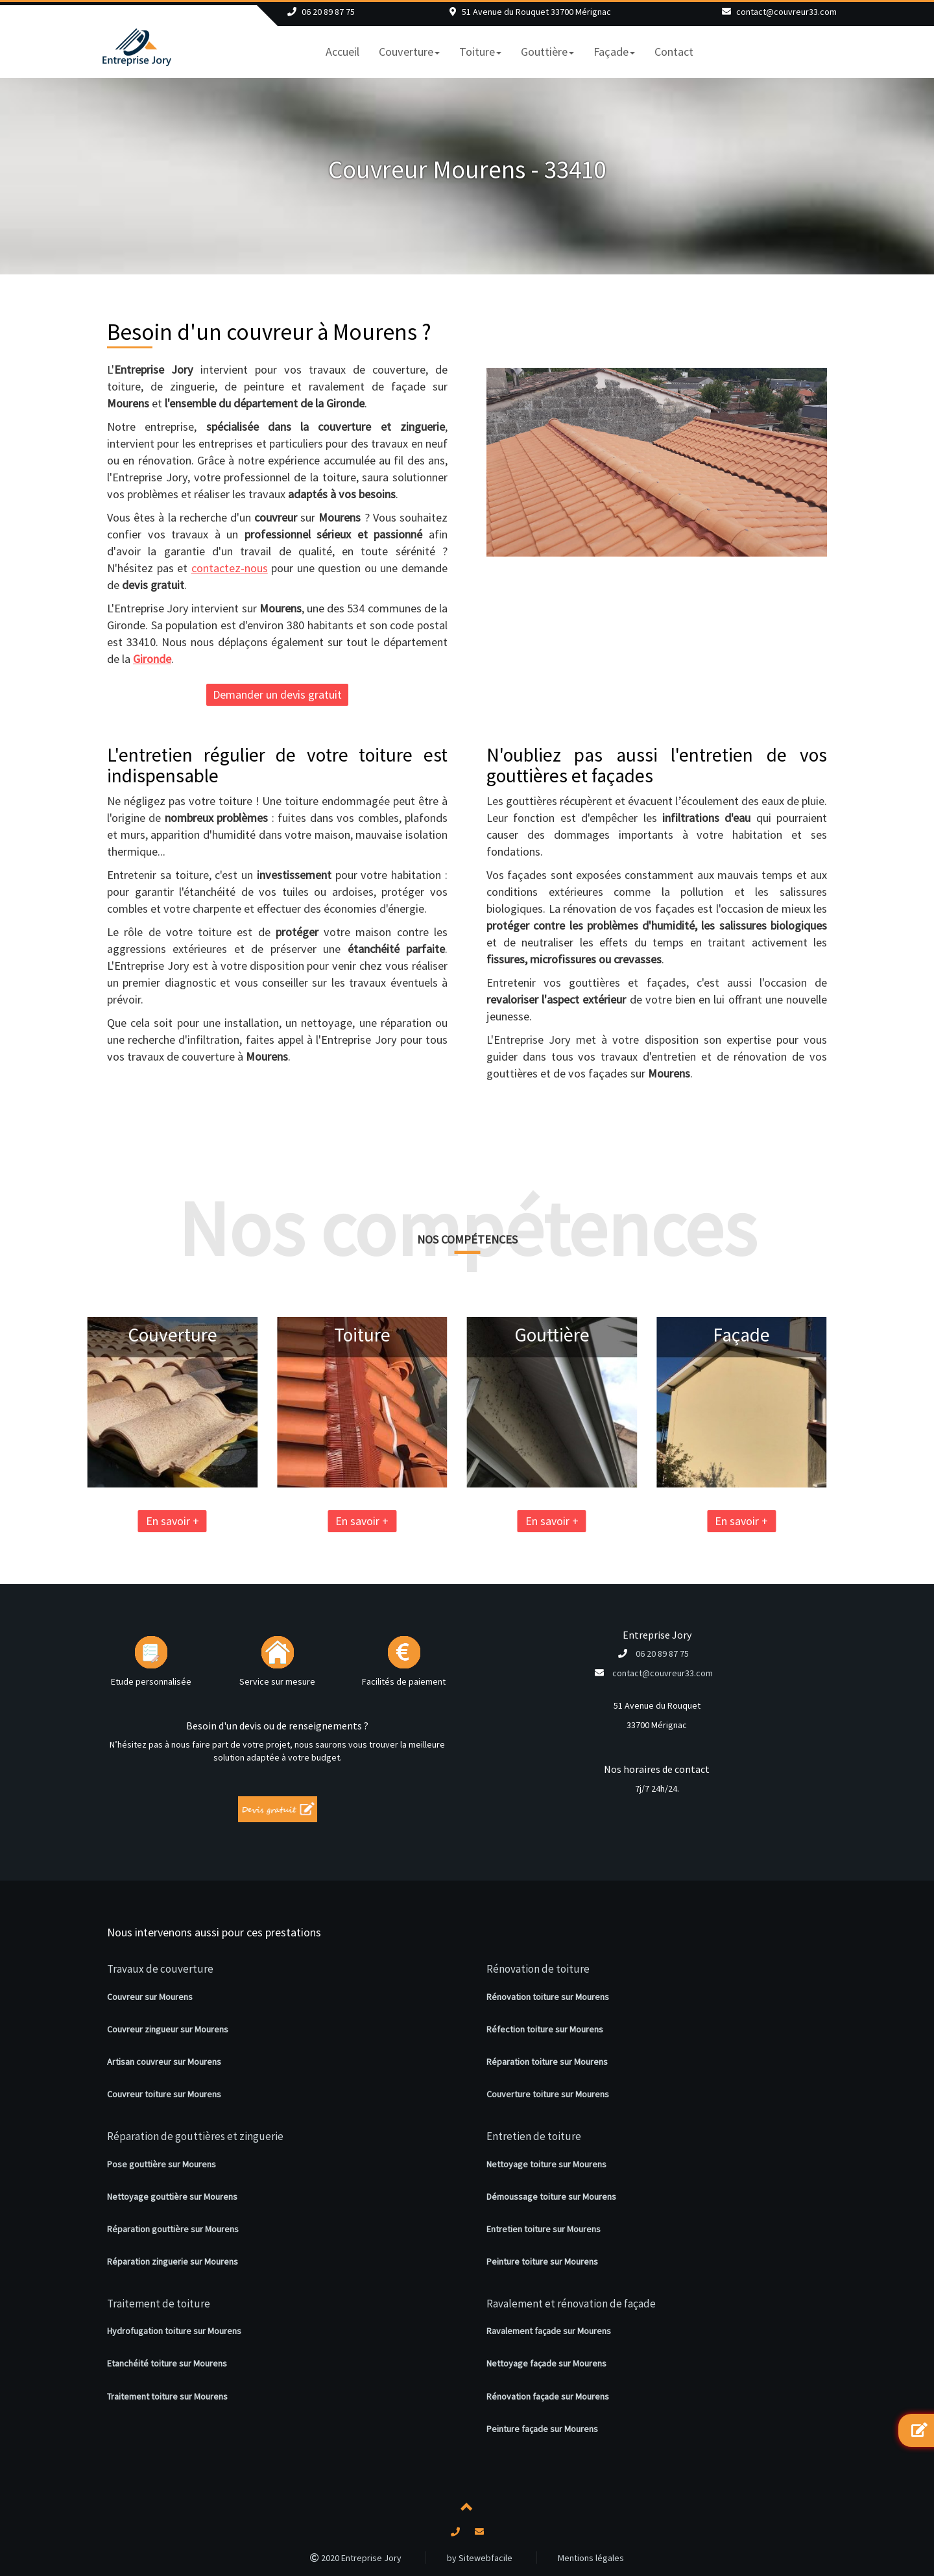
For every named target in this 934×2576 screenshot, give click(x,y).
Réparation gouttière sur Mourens (173, 2229)
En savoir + (88, 1520)
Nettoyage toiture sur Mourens (546, 2164)
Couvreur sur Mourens (150, 1997)
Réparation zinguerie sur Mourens (172, 2261)
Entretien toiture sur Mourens (543, 2229)
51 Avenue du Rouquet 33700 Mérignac (536, 12)
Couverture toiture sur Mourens (547, 2094)
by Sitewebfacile (479, 2558)
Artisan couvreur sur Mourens (164, 2061)
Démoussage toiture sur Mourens (551, 2196)
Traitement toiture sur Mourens (167, 2396)
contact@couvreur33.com (786, 12)
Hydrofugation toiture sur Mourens (174, 2331)
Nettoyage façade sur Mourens (546, 2363)
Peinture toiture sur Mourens (542, 2261)
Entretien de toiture (533, 2136)
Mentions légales (591, 2558)
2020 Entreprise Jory (355, 2558)
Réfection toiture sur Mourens (544, 2029)
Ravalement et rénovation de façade (571, 2303)
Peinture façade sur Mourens (542, 2429)
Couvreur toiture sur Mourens (164, 2094)
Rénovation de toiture (538, 1969)
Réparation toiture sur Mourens (547, 2061)
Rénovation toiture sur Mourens (547, 1997)
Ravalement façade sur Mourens (548, 2331)
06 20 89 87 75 (328, 12)
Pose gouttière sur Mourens (161, 2164)
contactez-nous (229, 567)
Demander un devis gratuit (277, 694)
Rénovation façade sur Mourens (547, 2396)
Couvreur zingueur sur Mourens (167, 2029)
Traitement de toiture (158, 2303)
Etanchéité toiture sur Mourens (167, 2363)
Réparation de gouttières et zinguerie (195, 2136)
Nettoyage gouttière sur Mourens (172, 2196)
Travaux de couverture (160, 1969)
